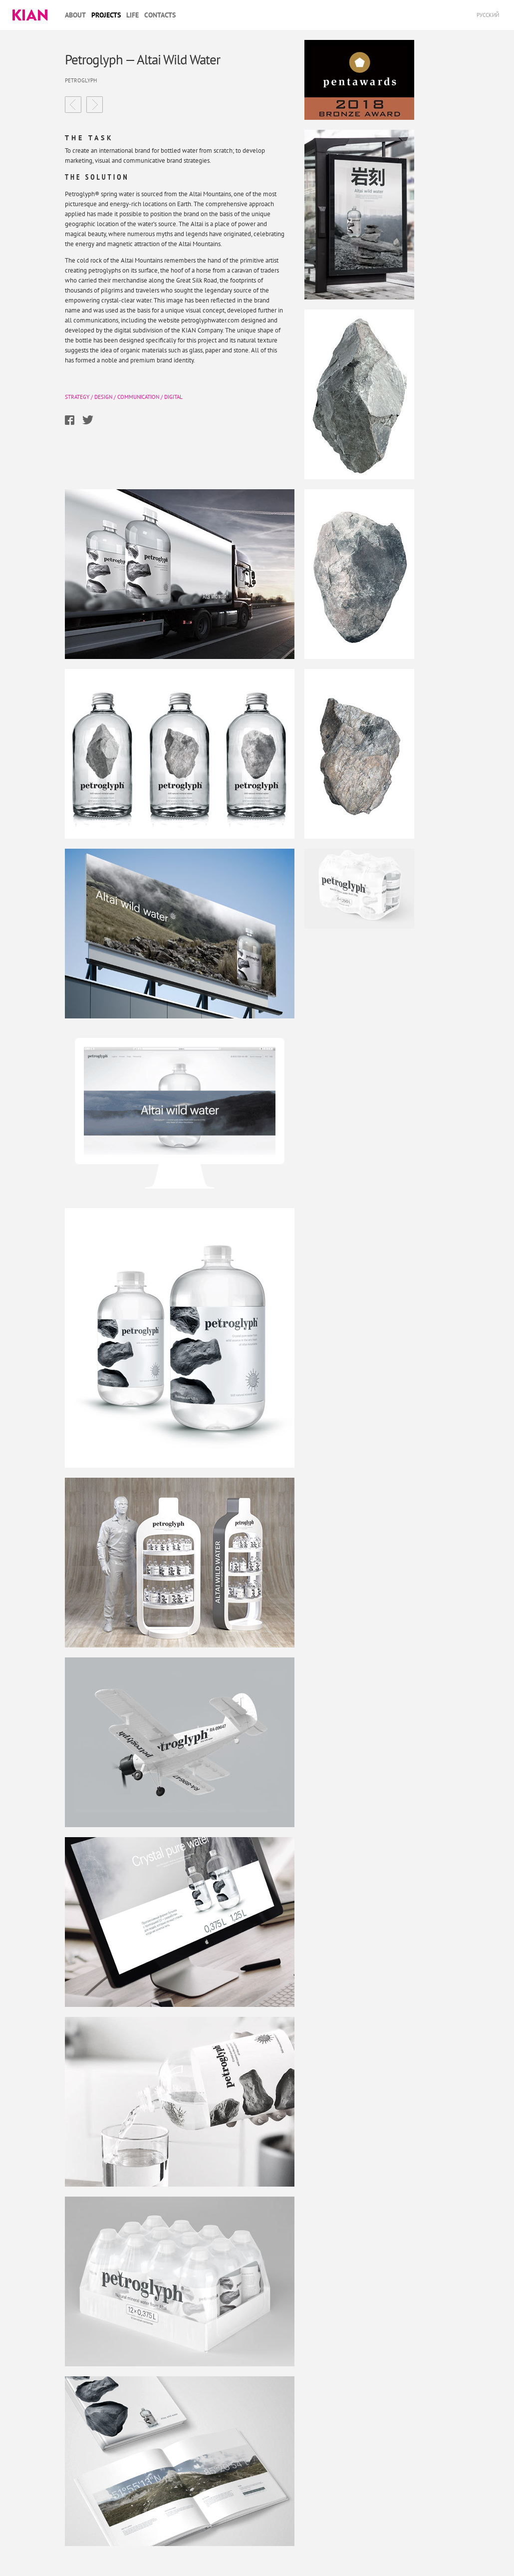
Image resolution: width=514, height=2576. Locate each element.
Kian (29, 15)
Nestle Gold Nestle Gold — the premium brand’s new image (73, 104)
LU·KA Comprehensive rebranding (94, 104)
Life (132, 14)
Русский (488, 14)
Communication (138, 396)
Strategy (77, 396)
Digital (173, 396)
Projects (106, 14)
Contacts (160, 14)
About (75, 14)
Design (103, 396)
